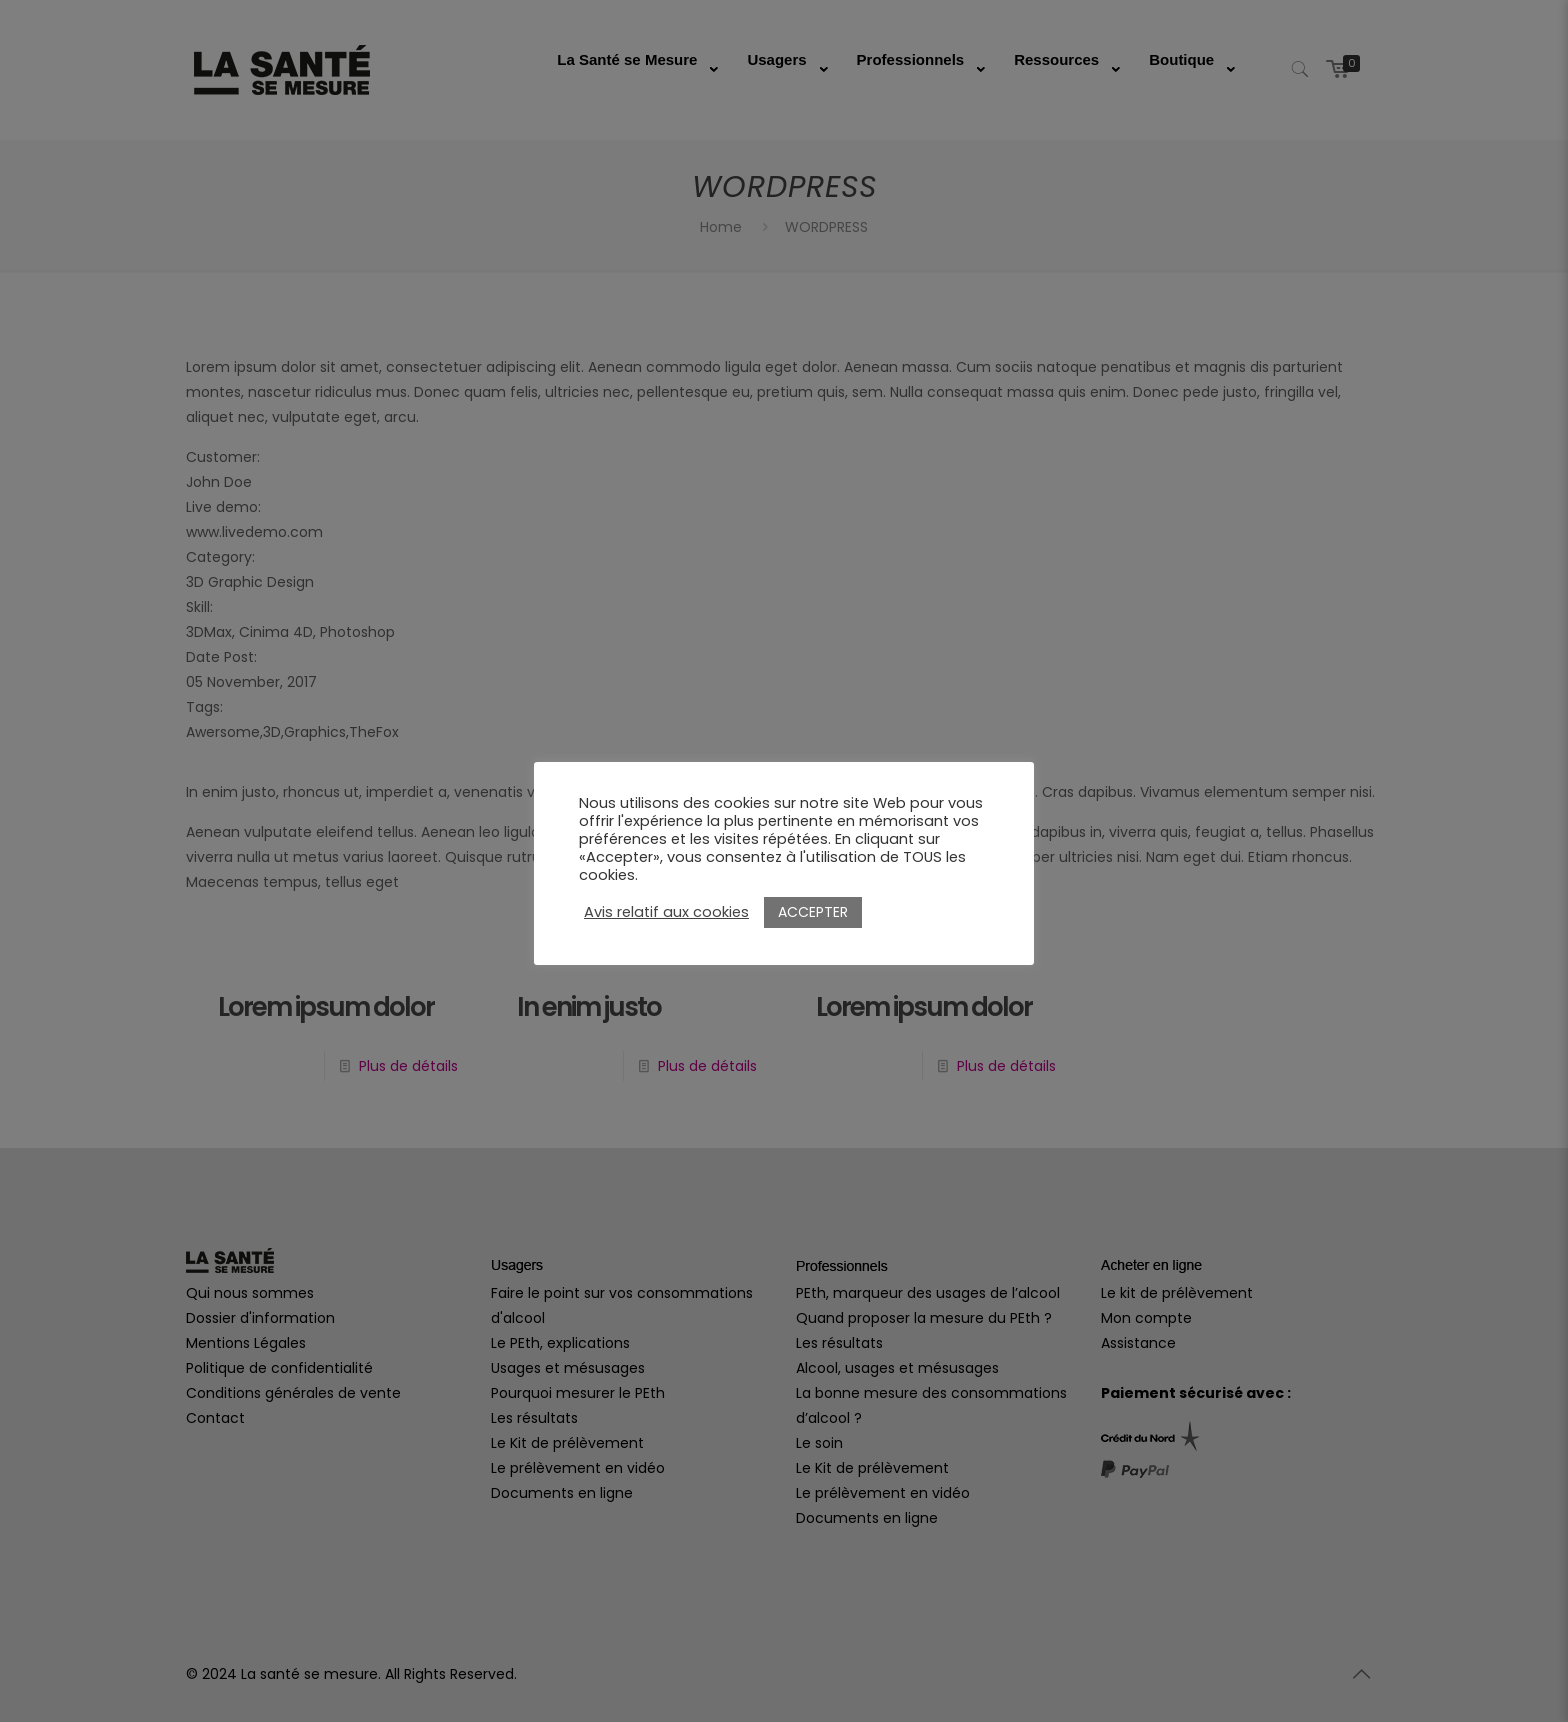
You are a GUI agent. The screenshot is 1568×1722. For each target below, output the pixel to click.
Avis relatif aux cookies (666, 912)
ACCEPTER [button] (813, 912)
